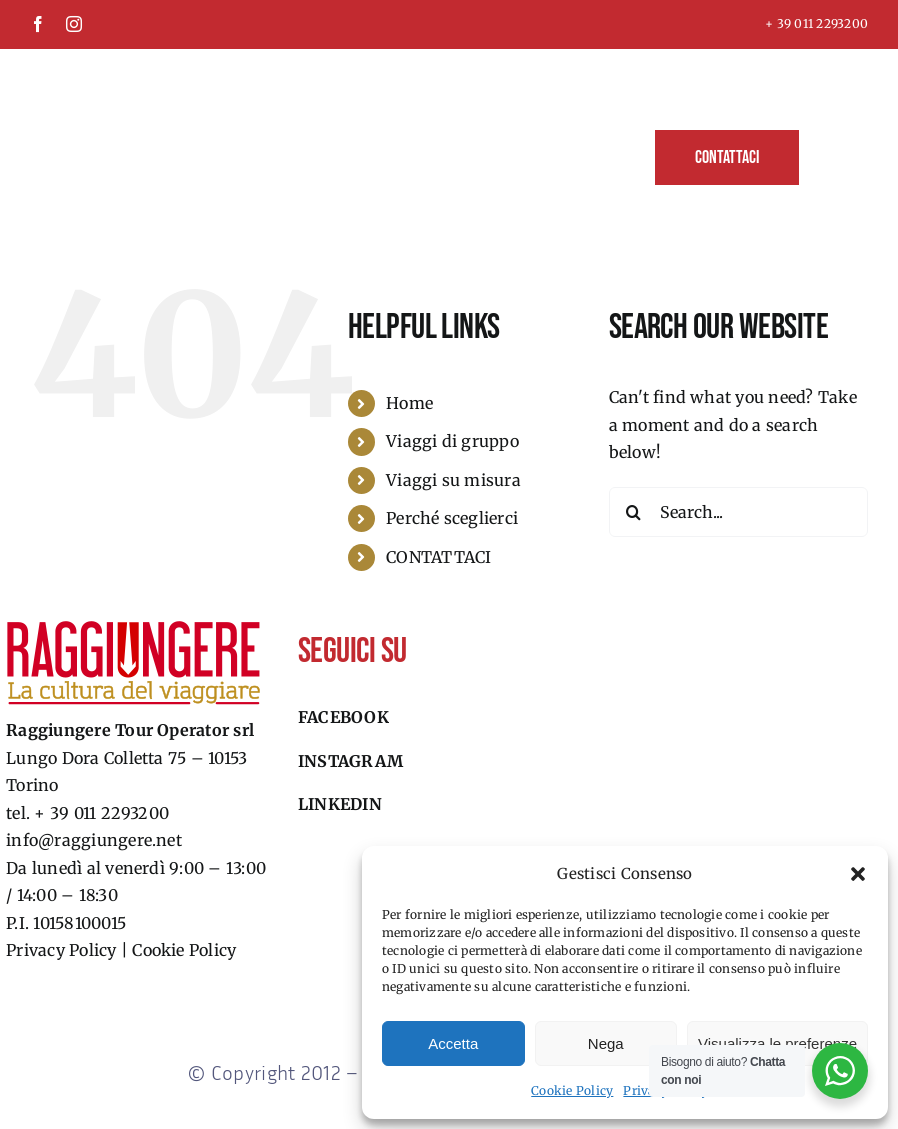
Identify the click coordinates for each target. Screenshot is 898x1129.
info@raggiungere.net (94, 840)
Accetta (453, 1043)
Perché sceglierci (452, 518)
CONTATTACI (438, 557)
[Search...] (738, 512)
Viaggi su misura (453, 480)
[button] (858, 874)
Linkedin (340, 804)
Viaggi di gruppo (452, 441)
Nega (606, 1043)
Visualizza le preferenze (777, 1043)
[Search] (634, 512)
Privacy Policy (61, 950)
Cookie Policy (572, 1090)
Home (409, 403)
